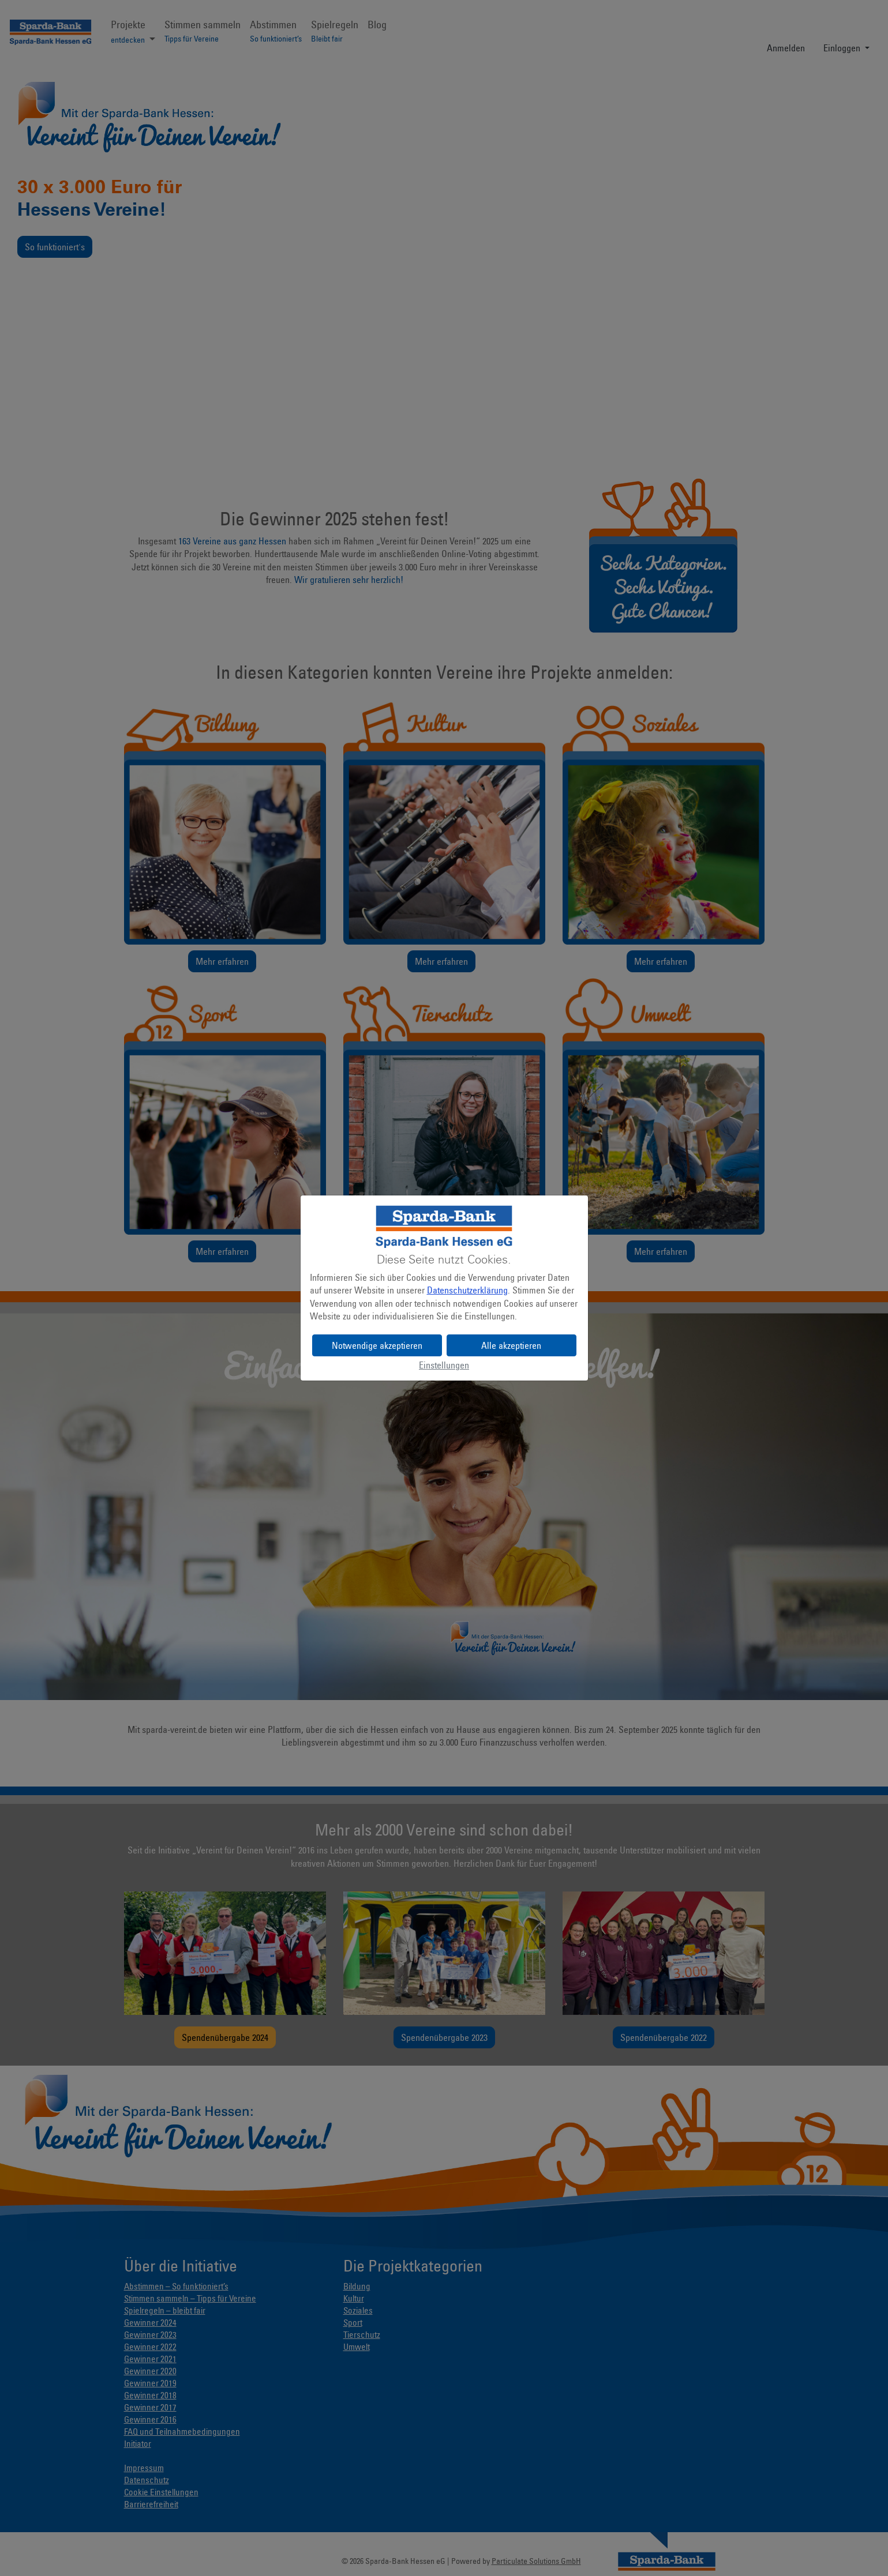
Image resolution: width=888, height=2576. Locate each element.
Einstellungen (444, 1365)
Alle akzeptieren (511, 1345)
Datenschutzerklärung (467, 1290)
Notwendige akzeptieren (377, 1345)
